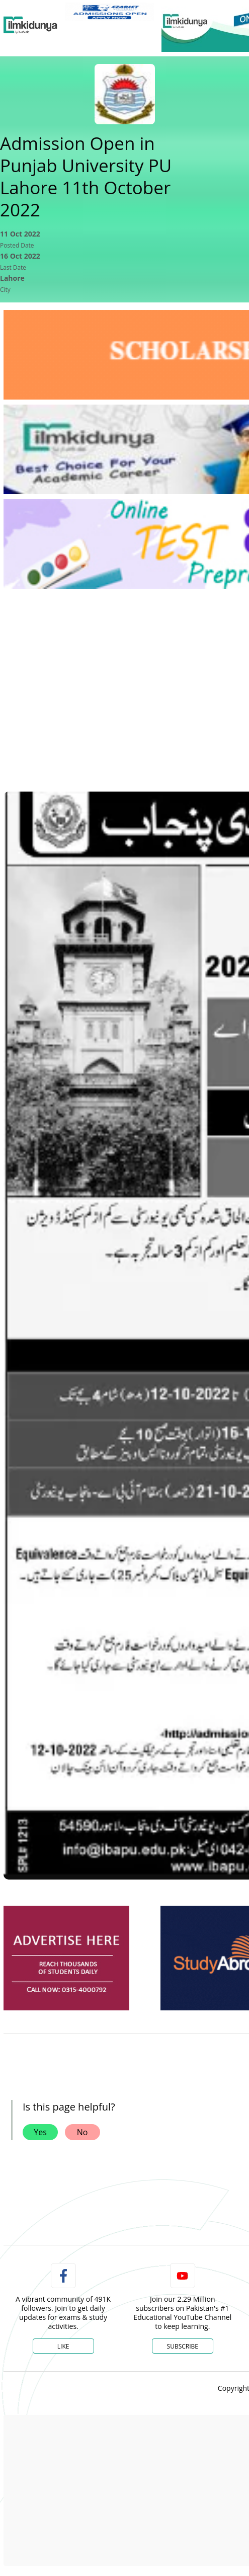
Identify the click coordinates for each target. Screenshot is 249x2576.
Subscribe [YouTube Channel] (182, 2346)
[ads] (66, 1958)
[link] (109, 12)
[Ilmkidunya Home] (30, 25)
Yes (40, 2132)
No (82, 2132)
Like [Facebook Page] (63, 2346)
